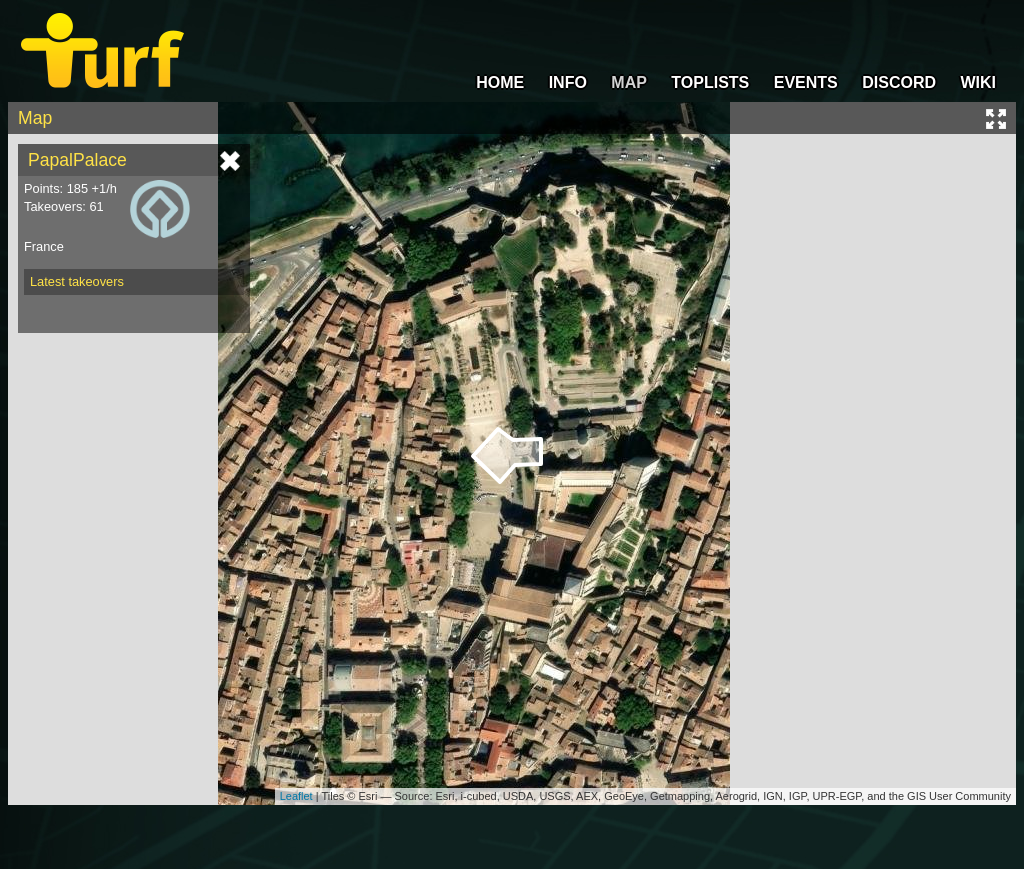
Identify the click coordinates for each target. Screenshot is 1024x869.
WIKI (978, 82)
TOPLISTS (710, 82)
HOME (500, 82)
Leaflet (296, 796)
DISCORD (899, 82)
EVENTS (806, 82)
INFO (568, 82)
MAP (629, 82)
